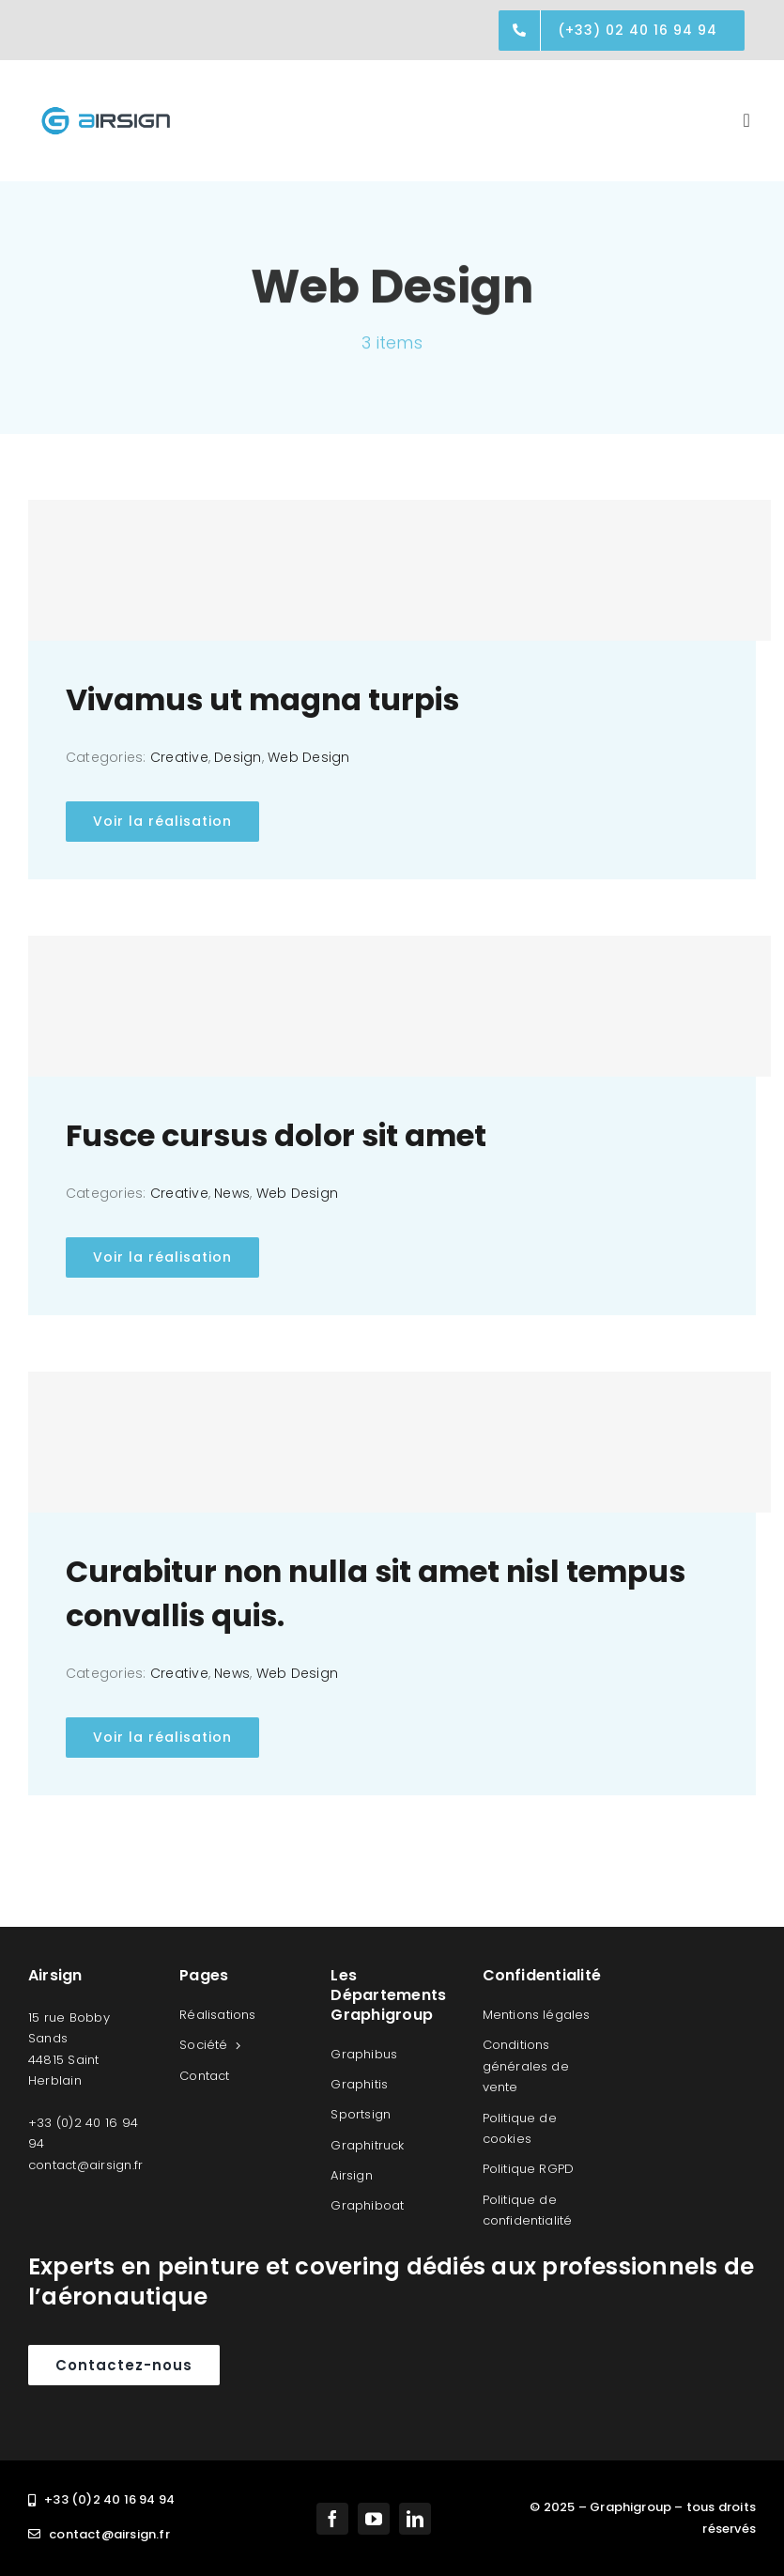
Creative (179, 757)
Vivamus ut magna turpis (262, 700)
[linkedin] (415, 2519)
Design (237, 757)
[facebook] (332, 2519)
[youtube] (374, 2519)
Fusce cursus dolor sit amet (276, 1135)
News (232, 1193)
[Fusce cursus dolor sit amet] (399, 1006)
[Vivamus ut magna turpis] (399, 570)
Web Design (308, 757)
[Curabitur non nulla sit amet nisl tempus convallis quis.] (399, 1442)
